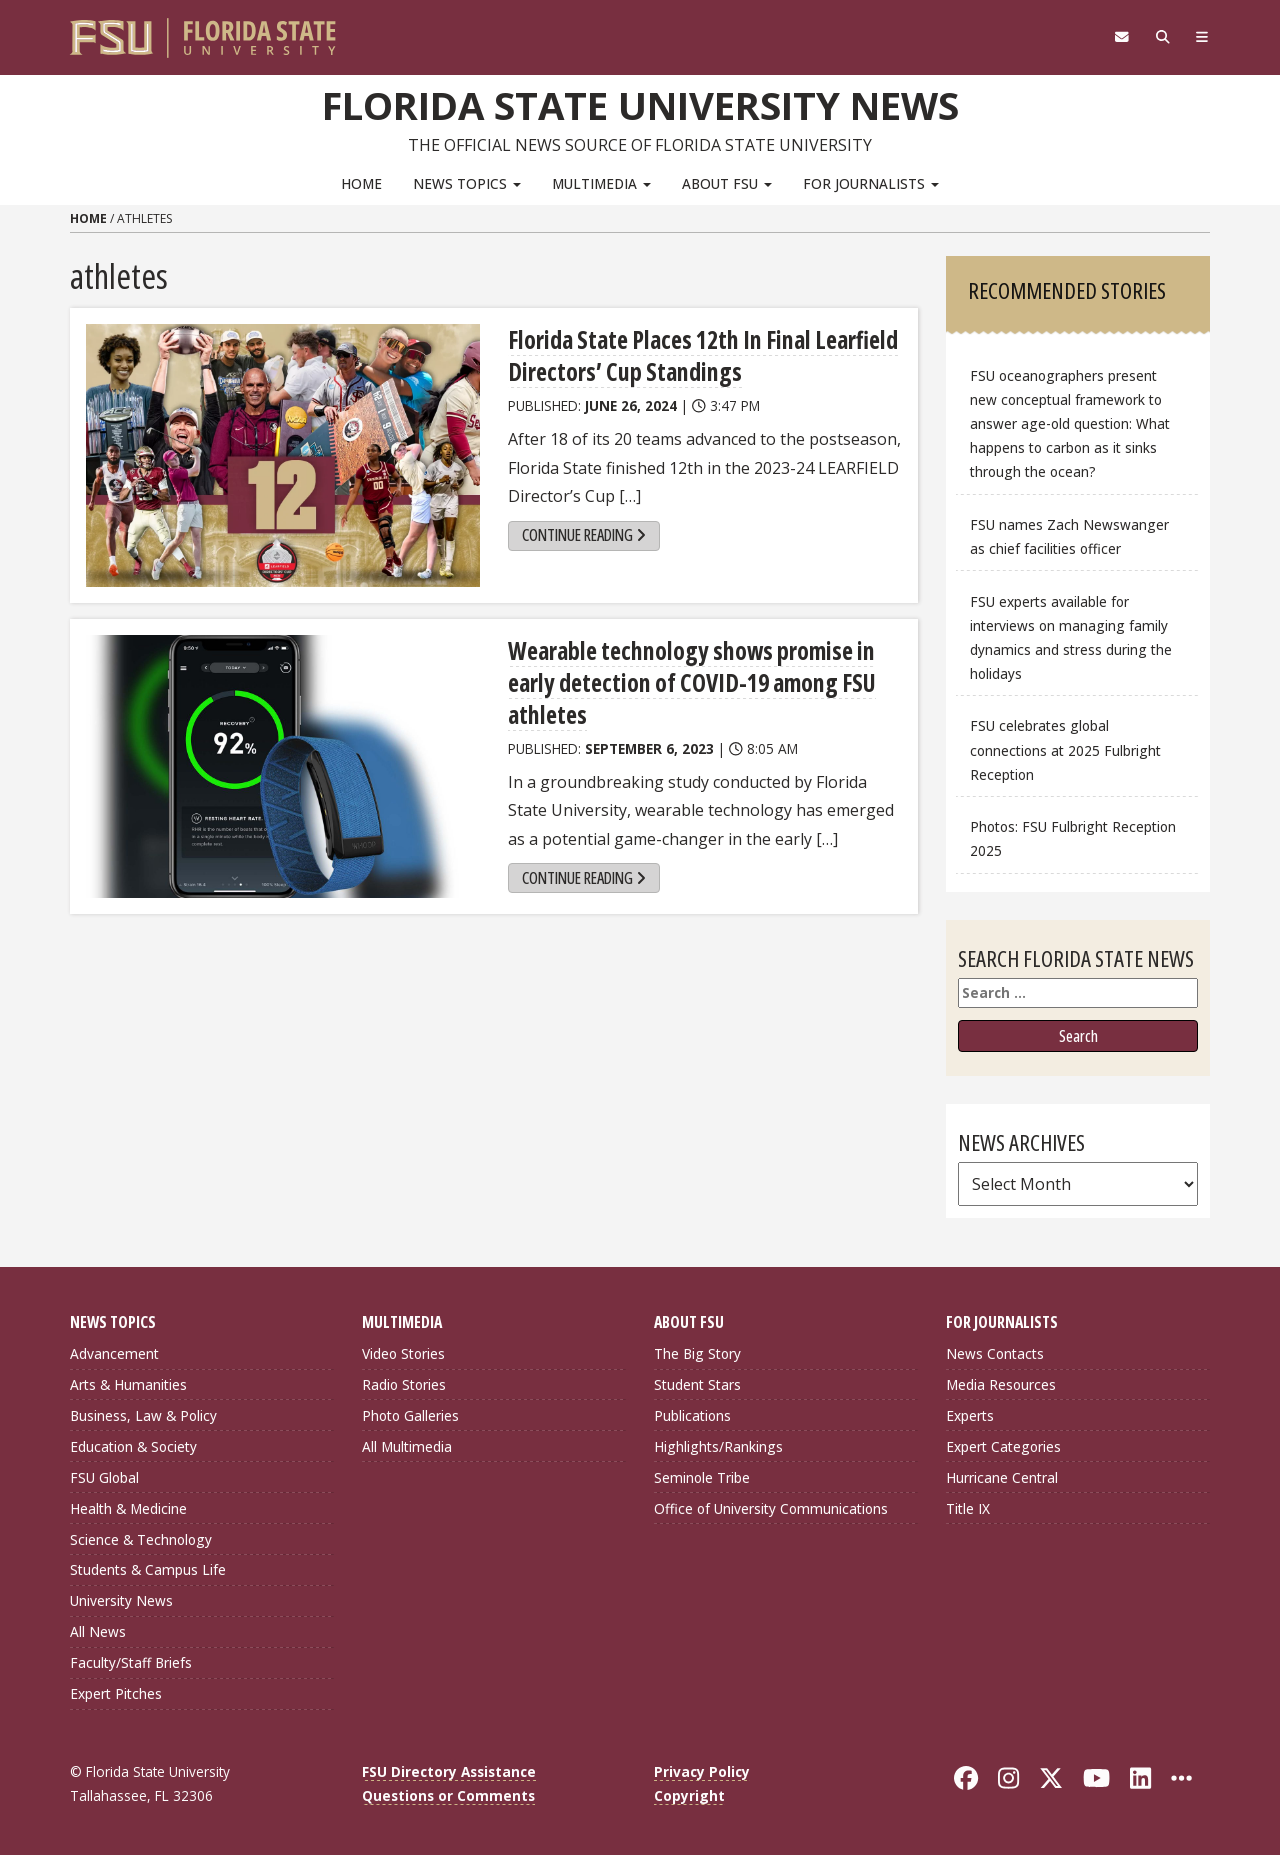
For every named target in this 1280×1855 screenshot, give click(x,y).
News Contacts (995, 1353)
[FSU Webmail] (1121, 37)
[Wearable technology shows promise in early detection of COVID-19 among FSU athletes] (283, 766)
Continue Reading (584, 535)
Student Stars (697, 1384)
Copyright (689, 1795)
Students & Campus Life (148, 1569)
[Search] (1162, 37)
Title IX (968, 1508)
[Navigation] (1202, 37)
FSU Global (104, 1477)
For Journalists (871, 183)
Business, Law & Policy (143, 1415)
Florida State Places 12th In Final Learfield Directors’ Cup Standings (703, 355)
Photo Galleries (410, 1415)
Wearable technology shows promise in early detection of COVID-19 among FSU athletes (692, 682)
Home (361, 183)
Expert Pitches (116, 1693)
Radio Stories (404, 1384)
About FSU (727, 183)
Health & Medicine (128, 1508)
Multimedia (601, 183)
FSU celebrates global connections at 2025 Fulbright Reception (1065, 749)
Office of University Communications (771, 1508)
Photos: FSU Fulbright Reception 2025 (1073, 838)
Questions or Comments (448, 1795)
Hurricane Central (1002, 1477)
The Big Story (697, 1353)
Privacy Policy (702, 1771)
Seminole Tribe (702, 1477)
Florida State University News (640, 105)
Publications (692, 1415)
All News (98, 1631)
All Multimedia (407, 1446)
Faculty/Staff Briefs (131, 1662)
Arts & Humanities (128, 1384)
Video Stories (403, 1353)
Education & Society (133, 1446)
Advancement (114, 1353)
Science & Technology (141, 1539)
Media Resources (1001, 1384)
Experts (970, 1415)
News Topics (467, 183)
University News (121, 1600)
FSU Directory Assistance (449, 1771)
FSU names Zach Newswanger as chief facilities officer (1069, 536)
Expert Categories (1003, 1446)
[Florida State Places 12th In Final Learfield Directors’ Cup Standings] (283, 455)
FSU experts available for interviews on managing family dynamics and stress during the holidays (1071, 637)
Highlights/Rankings (718, 1446)
